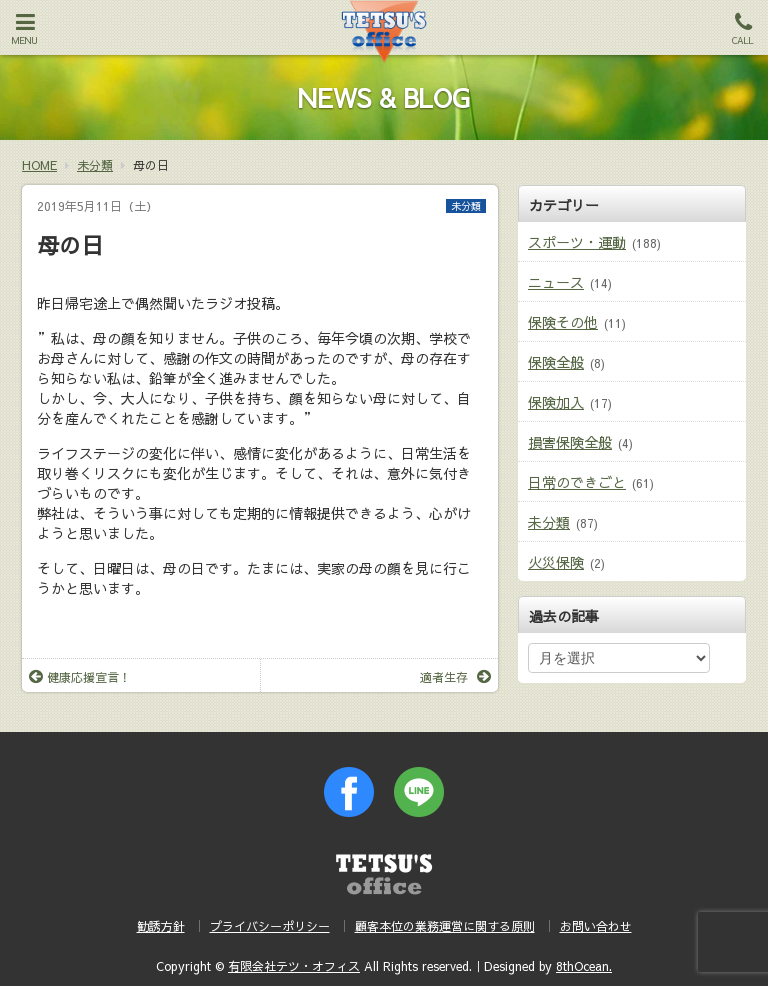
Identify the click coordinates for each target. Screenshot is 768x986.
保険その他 (563, 322)
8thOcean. (584, 966)
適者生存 (455, 677)
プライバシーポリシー (270, 926)
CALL (743, 29)
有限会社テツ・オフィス (294, 966)
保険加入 (556, 402)
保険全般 (556, 362)
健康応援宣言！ (80, 677)
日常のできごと (577, 482)
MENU (25, 29)
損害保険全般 (570, 442)
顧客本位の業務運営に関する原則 (445, 926)
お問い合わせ (596, 926)
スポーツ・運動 (577, 242)
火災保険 (556, 562)
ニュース (556, 282)
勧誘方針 (161, 926)
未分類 (466, 206)
